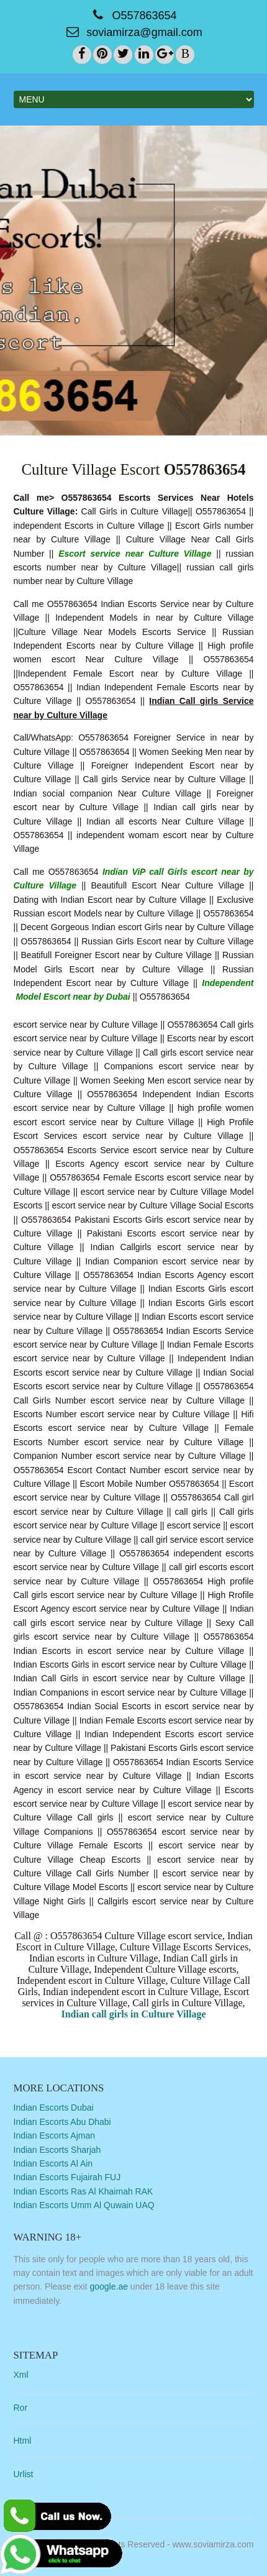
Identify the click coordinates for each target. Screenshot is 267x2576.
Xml (21, 2375)
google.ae (108, 2286)
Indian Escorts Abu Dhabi (62, 2122)
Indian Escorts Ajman (55, 2135)
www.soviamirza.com (213, 2544)
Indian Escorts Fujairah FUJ (67, 2177)
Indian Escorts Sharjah (57, 2150)
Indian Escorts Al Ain (53, 2163)
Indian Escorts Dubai (54, 2107)
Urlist (24, 2474)
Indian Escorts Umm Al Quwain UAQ (84, 2205)
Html (23, 2441)
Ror (21, 2408)
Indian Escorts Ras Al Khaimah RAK (83, 2191)
